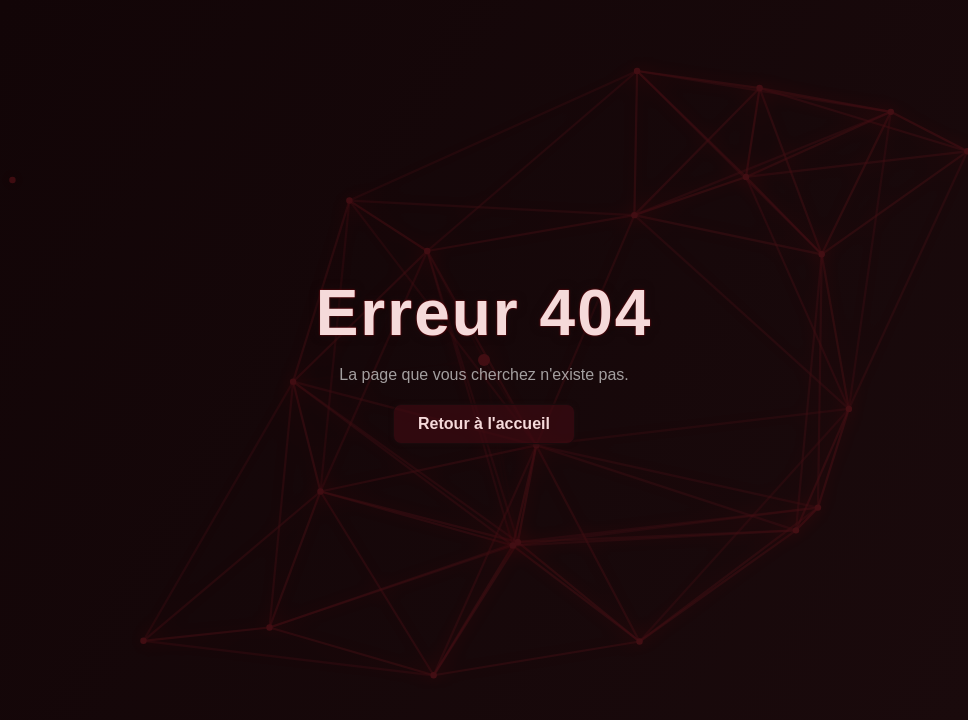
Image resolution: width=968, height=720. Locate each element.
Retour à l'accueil (484, 423)
